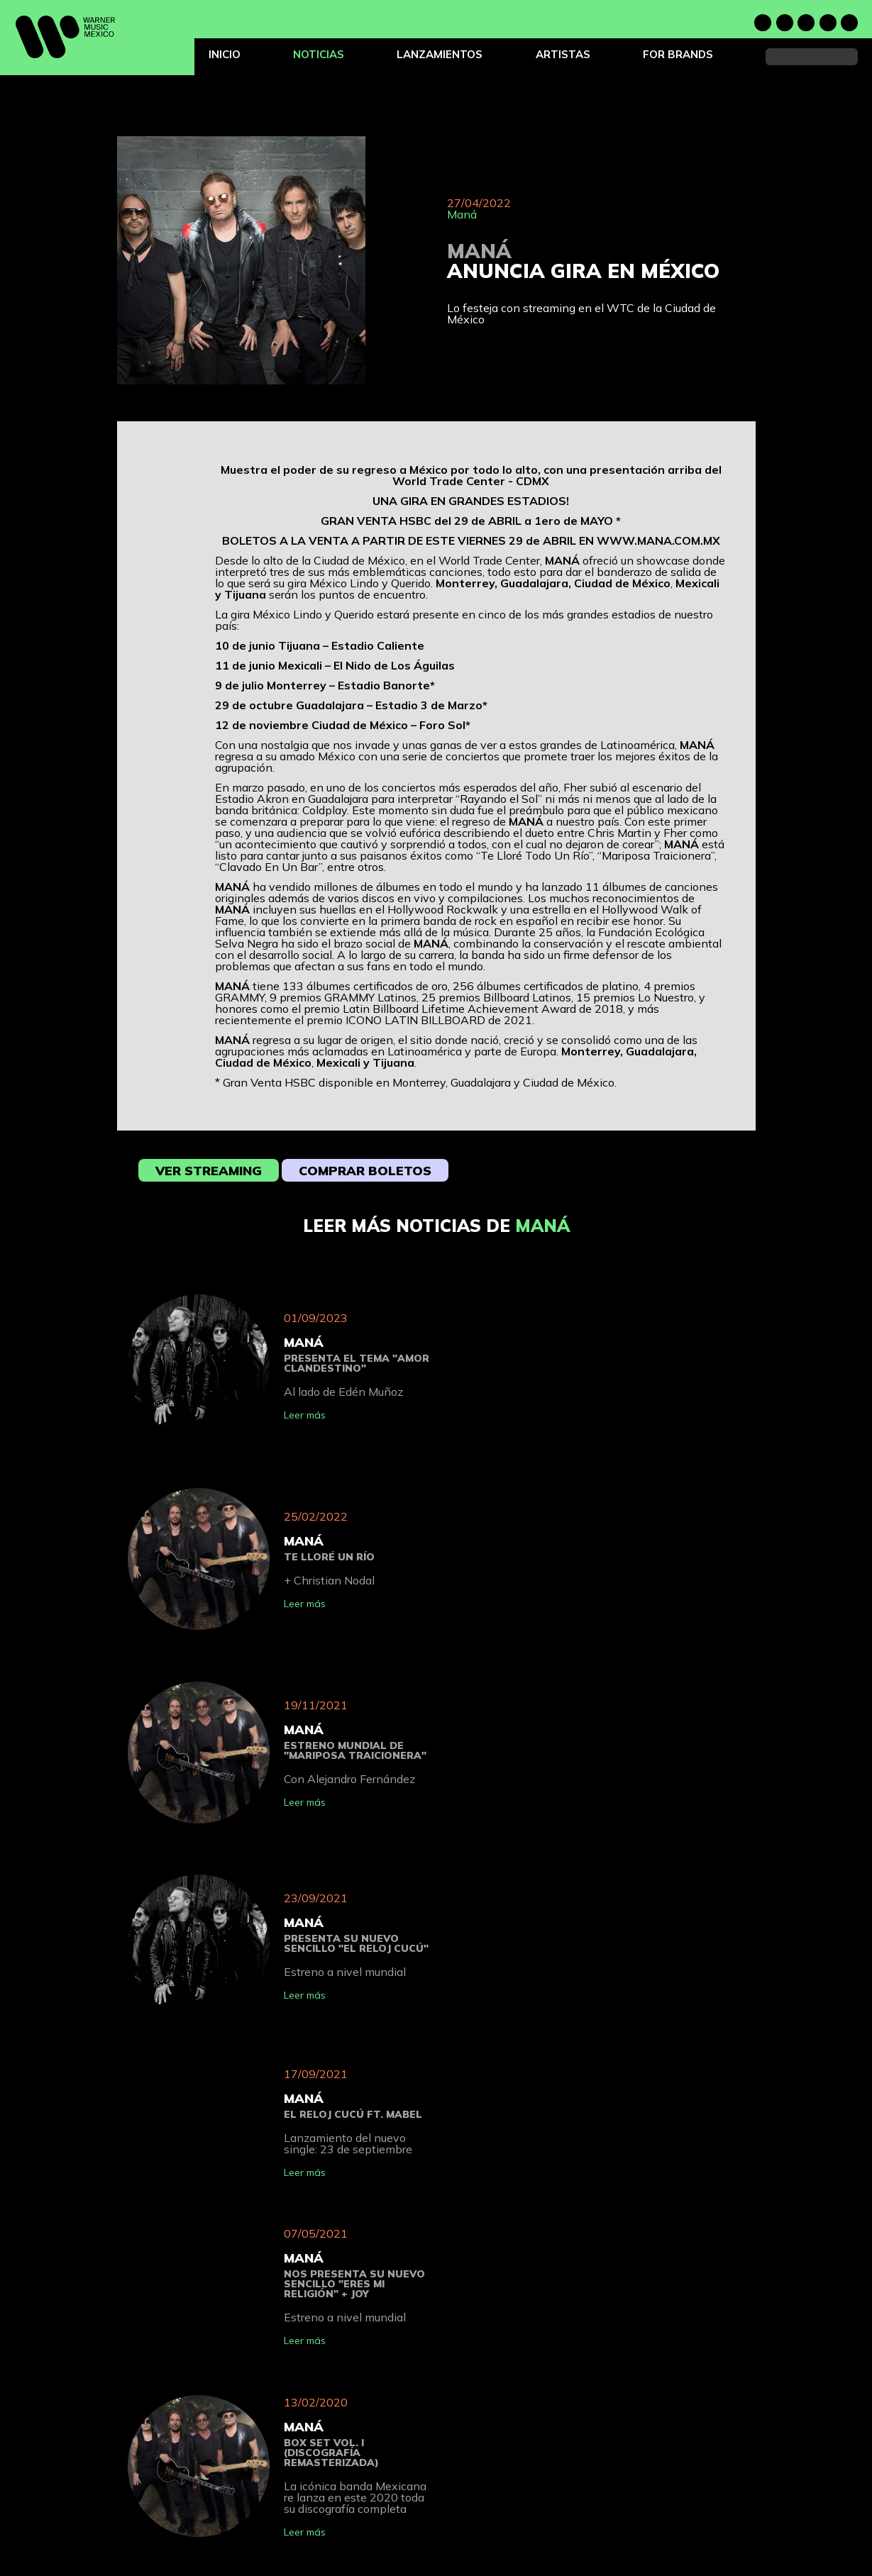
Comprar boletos (365, 1170)
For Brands (678, 54)
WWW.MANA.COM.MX (658, 540)
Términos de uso (538, 2538)
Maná (462, 214)
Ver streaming (208, 1170)
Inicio (225, 54)
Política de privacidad (548, 2521)
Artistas (563, 54)
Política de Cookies (543, 2554)
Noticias (318, 54)
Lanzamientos (439, 54)
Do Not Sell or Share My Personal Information (596, 2570)
